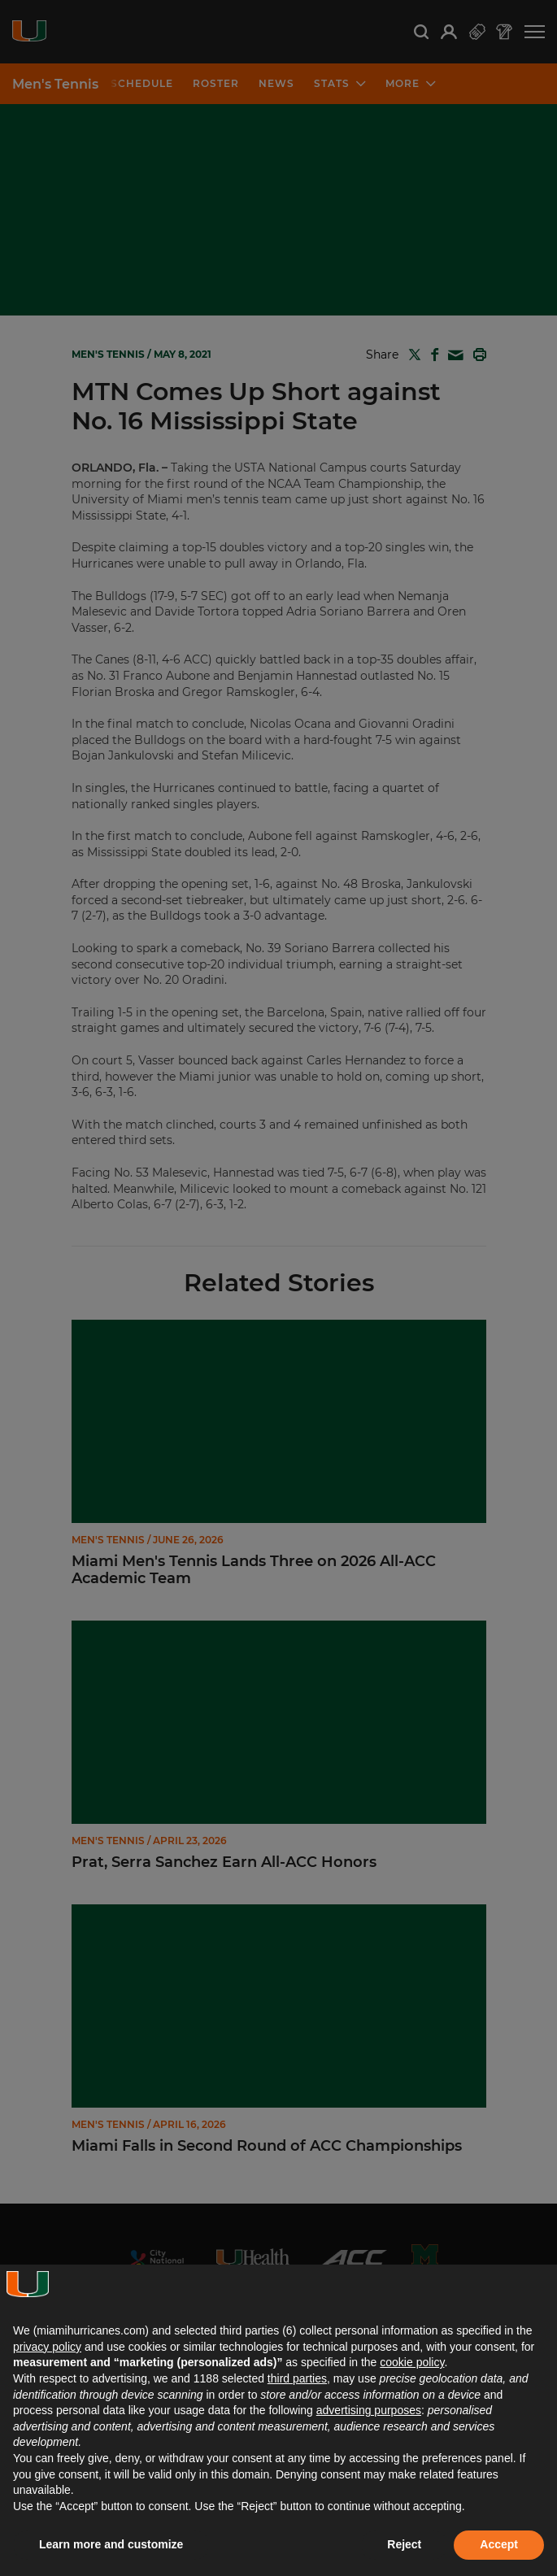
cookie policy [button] (412, 2362)
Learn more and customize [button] (111, 2544)
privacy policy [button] (47, 2346)
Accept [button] (499, 2544)
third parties (297, 2378)
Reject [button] (404, 2544)
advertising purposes (368, 2410)
